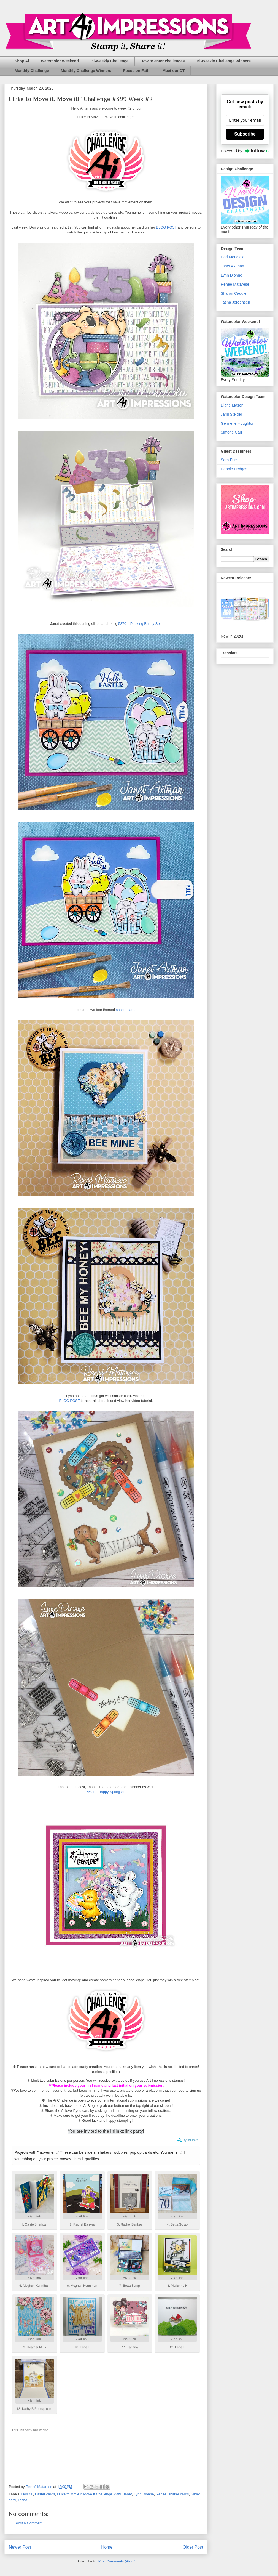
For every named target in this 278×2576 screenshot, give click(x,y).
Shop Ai (22, 61)
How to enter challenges (163, 61)
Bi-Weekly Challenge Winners (224, 61)
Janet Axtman (232, 266)
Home (107, 2547)
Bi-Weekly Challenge (109, 61)
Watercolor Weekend (60, 61)
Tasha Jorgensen (235, 302)
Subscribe (244, 134)
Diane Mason (232, 405)
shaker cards (126, 1010)
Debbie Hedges (234, 469)
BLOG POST (166, 227)
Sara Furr (229, 460)
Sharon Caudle (233, 293)
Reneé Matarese (235, 284)
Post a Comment (29, 2523)
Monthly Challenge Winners (86, 70)
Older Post (193, 2547)
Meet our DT (173, 70)
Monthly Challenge (32, 70)
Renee (161, 2494)
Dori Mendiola (232, 257)
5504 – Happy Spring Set (106, 1792)
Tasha (22, 2500)
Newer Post (20, 2547)
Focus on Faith (137, 70)
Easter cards (45, 2494)
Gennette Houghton (237, 423)
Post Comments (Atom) (117, 2561)
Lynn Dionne (144, 2494)
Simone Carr (231, 432)
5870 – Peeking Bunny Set (139, 624)
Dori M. (27, 2494)
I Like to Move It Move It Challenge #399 (89, 2494)
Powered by (245, 150)
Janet (127, 2494)
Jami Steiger (231, 414)
